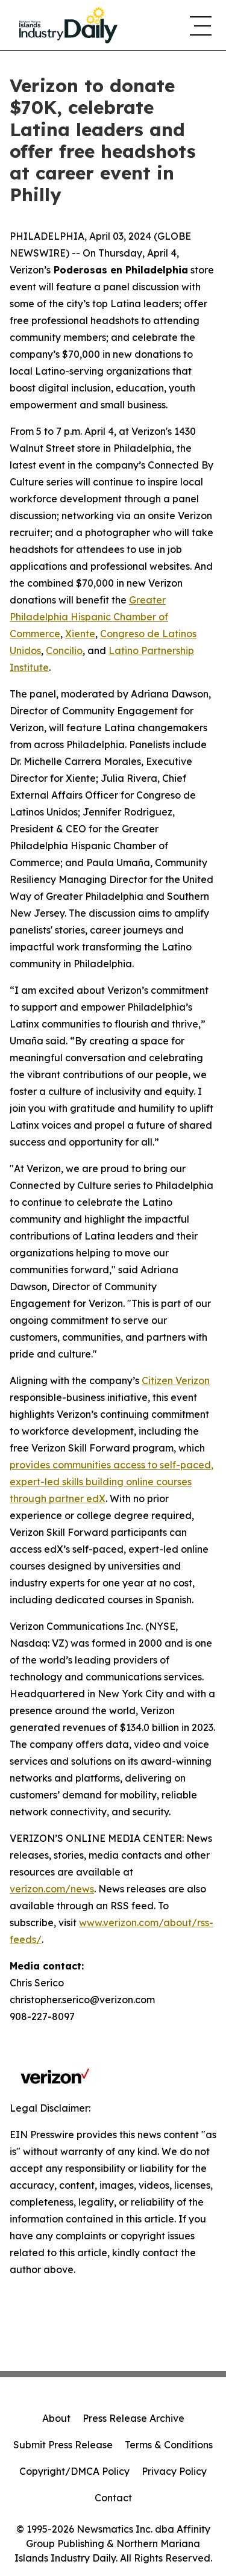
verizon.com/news (52, 1889)
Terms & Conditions (169, 2445)
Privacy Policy (174, 2471)
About (56, 2418)
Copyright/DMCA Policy (74, 2471)
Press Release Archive (133, 2418)
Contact (113, 2498)
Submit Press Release (63, 2445)
